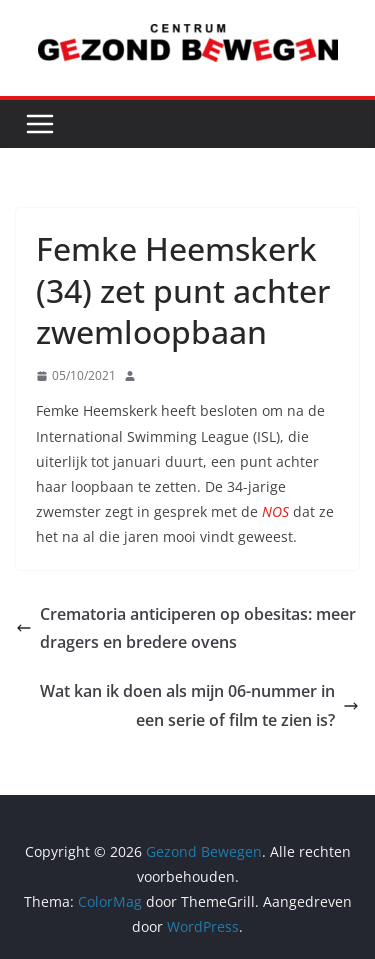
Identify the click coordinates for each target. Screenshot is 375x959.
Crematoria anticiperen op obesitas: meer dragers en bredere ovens (186, 628)
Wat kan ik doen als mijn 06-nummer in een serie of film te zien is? (199, 705)
